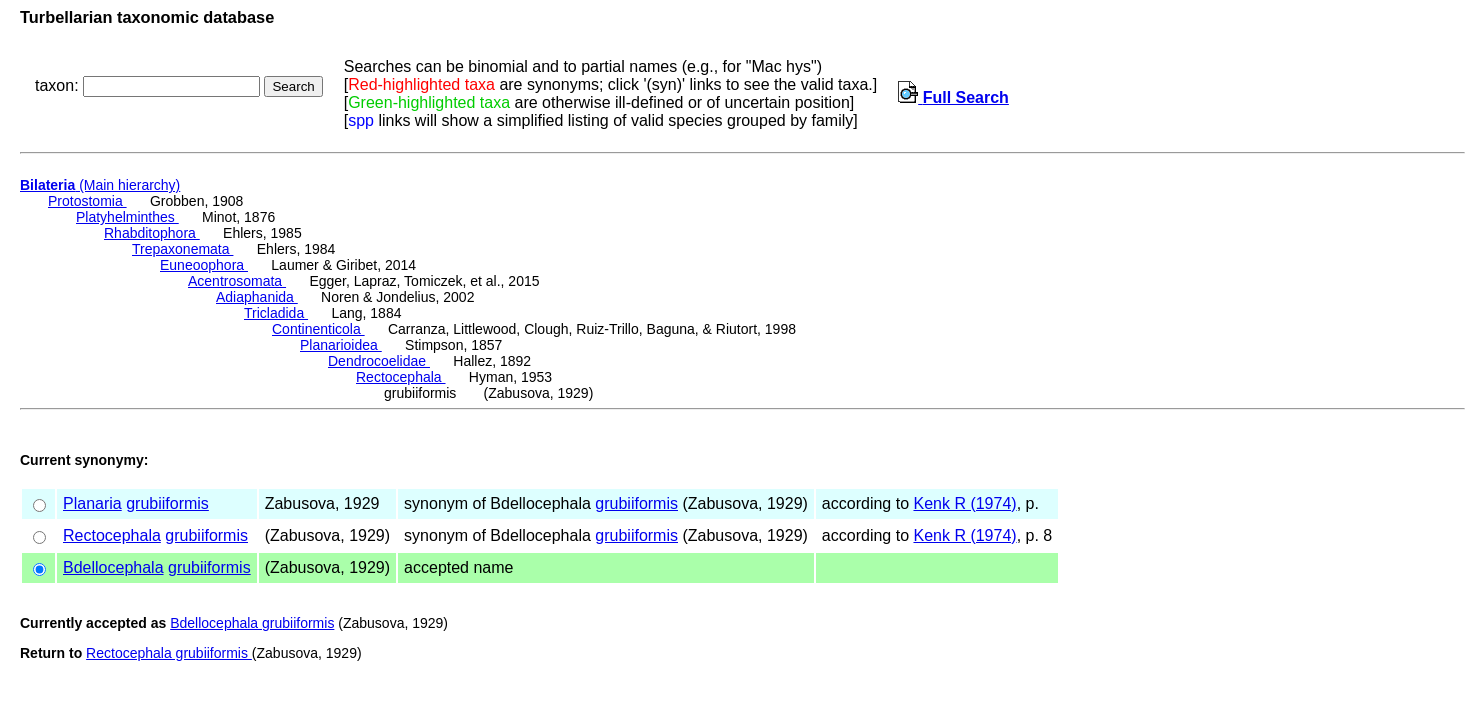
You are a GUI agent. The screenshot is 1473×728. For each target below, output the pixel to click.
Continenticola (318, 329)
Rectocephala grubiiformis (169, 653)
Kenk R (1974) (964, 503)
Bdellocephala (113, 567)
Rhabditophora (152, 233)
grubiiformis (167, 503)
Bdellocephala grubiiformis (252, 623)
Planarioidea (341, 345)
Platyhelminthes (127, 217)
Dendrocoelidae (379, 361)
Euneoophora (204, 265)
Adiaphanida (257, 297)
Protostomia (87, 201)
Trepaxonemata (182, 249)
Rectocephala (401, 377)
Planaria (92, 503)
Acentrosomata (237, 281)
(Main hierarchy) (100, 185)
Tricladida (276, 313)
